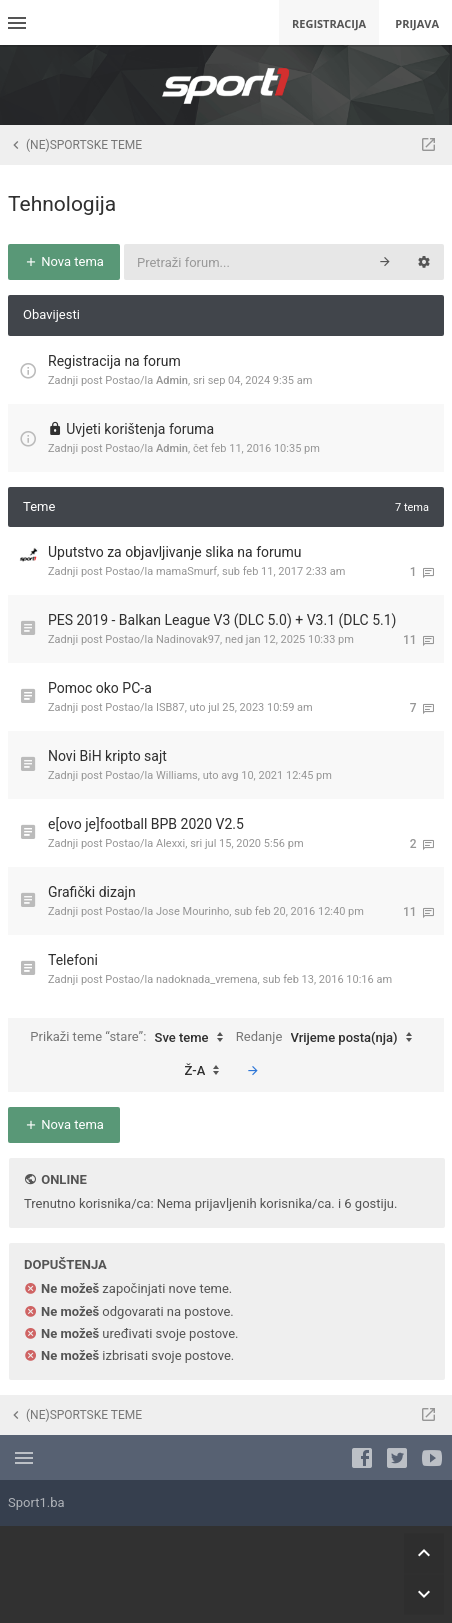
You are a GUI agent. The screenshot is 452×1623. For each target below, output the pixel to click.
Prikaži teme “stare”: (131, 1038)
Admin (172, 380)
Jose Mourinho (192, 911)
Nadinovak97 (188, 639)
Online (63, 1179)
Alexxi (170, 843)
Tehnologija (62, 204)
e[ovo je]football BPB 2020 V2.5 (146, 824)
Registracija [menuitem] (329, 23)
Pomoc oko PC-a (100, 688)
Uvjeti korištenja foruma (140, 429)
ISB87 (170, 707)
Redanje (329, 1038)
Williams (177, 775)
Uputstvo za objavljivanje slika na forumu (174, 552)
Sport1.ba (36, 1502)
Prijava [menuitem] (417, 23)
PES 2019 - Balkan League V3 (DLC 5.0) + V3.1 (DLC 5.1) (222, 620)
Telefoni (73, 960)
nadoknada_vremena (207, 979)
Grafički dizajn (92, 892)
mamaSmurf (186, 571)
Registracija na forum (114, 361)
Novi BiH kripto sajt (107, 756)
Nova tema (64, 261)
